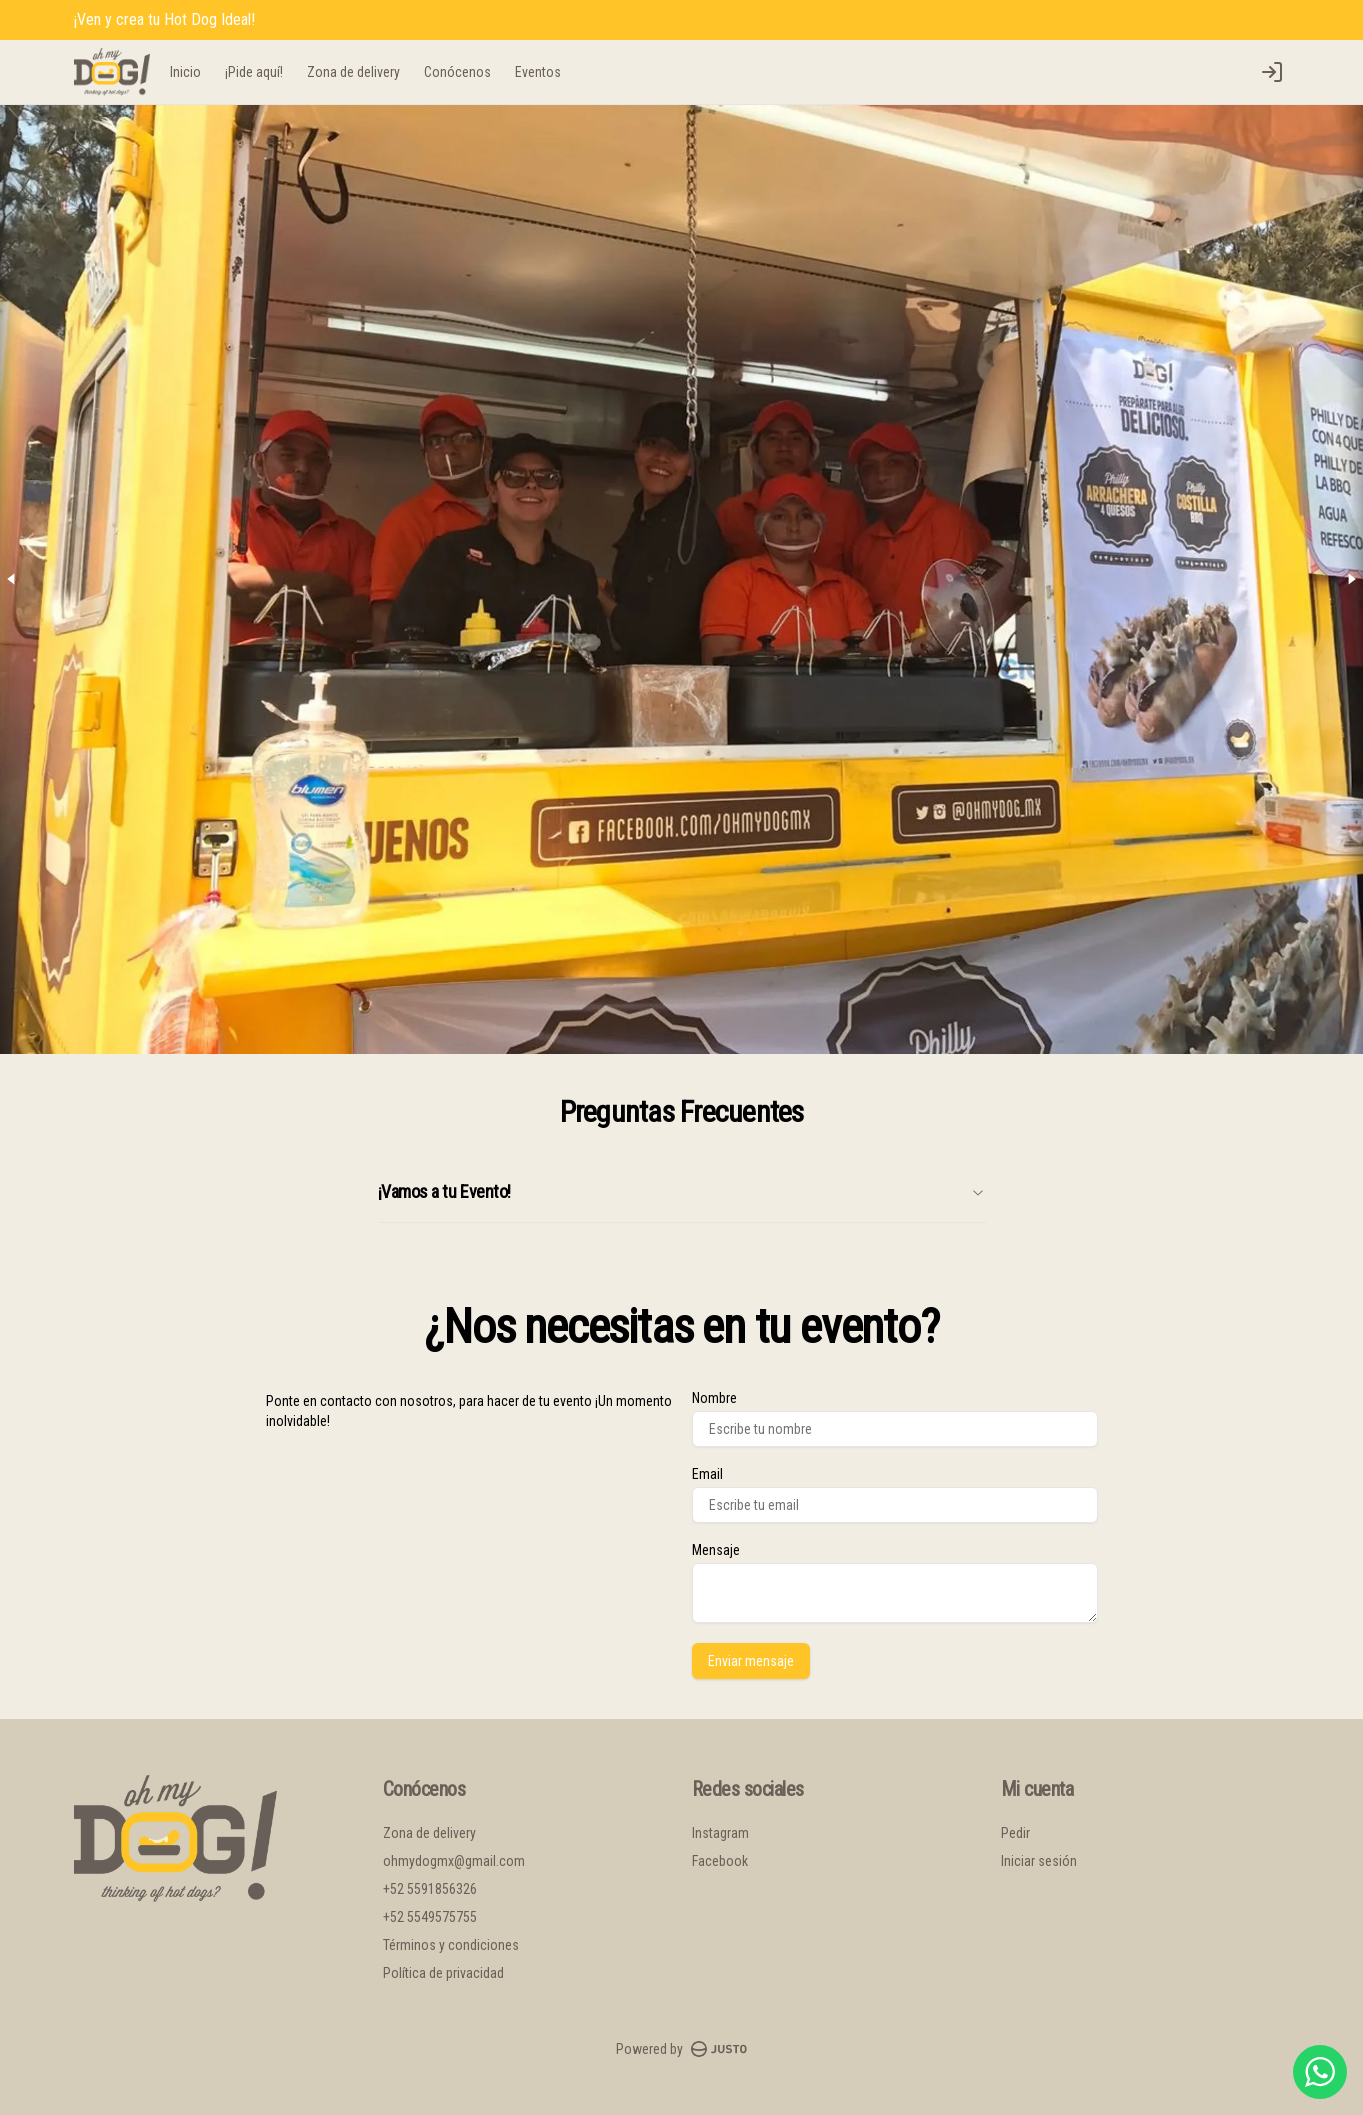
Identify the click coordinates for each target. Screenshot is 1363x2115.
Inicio (185, 72)
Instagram (720, 1833)
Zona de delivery (353, 72)
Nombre (714, 1398)
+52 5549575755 (430, 1917)
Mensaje (716, 1550)
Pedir (1015, 1833)
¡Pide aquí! (254, 72)
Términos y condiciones (451, 1945)
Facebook (720, 1861)
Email (707, 1474)
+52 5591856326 (430, 1889)
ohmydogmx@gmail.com (454, 1861)
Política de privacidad (443, 1973)
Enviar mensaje (751, 1661)
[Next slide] (1351, 579)
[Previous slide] (12, 579)
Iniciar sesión (1039, 1861)
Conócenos (457, 72)
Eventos (538, 72)
